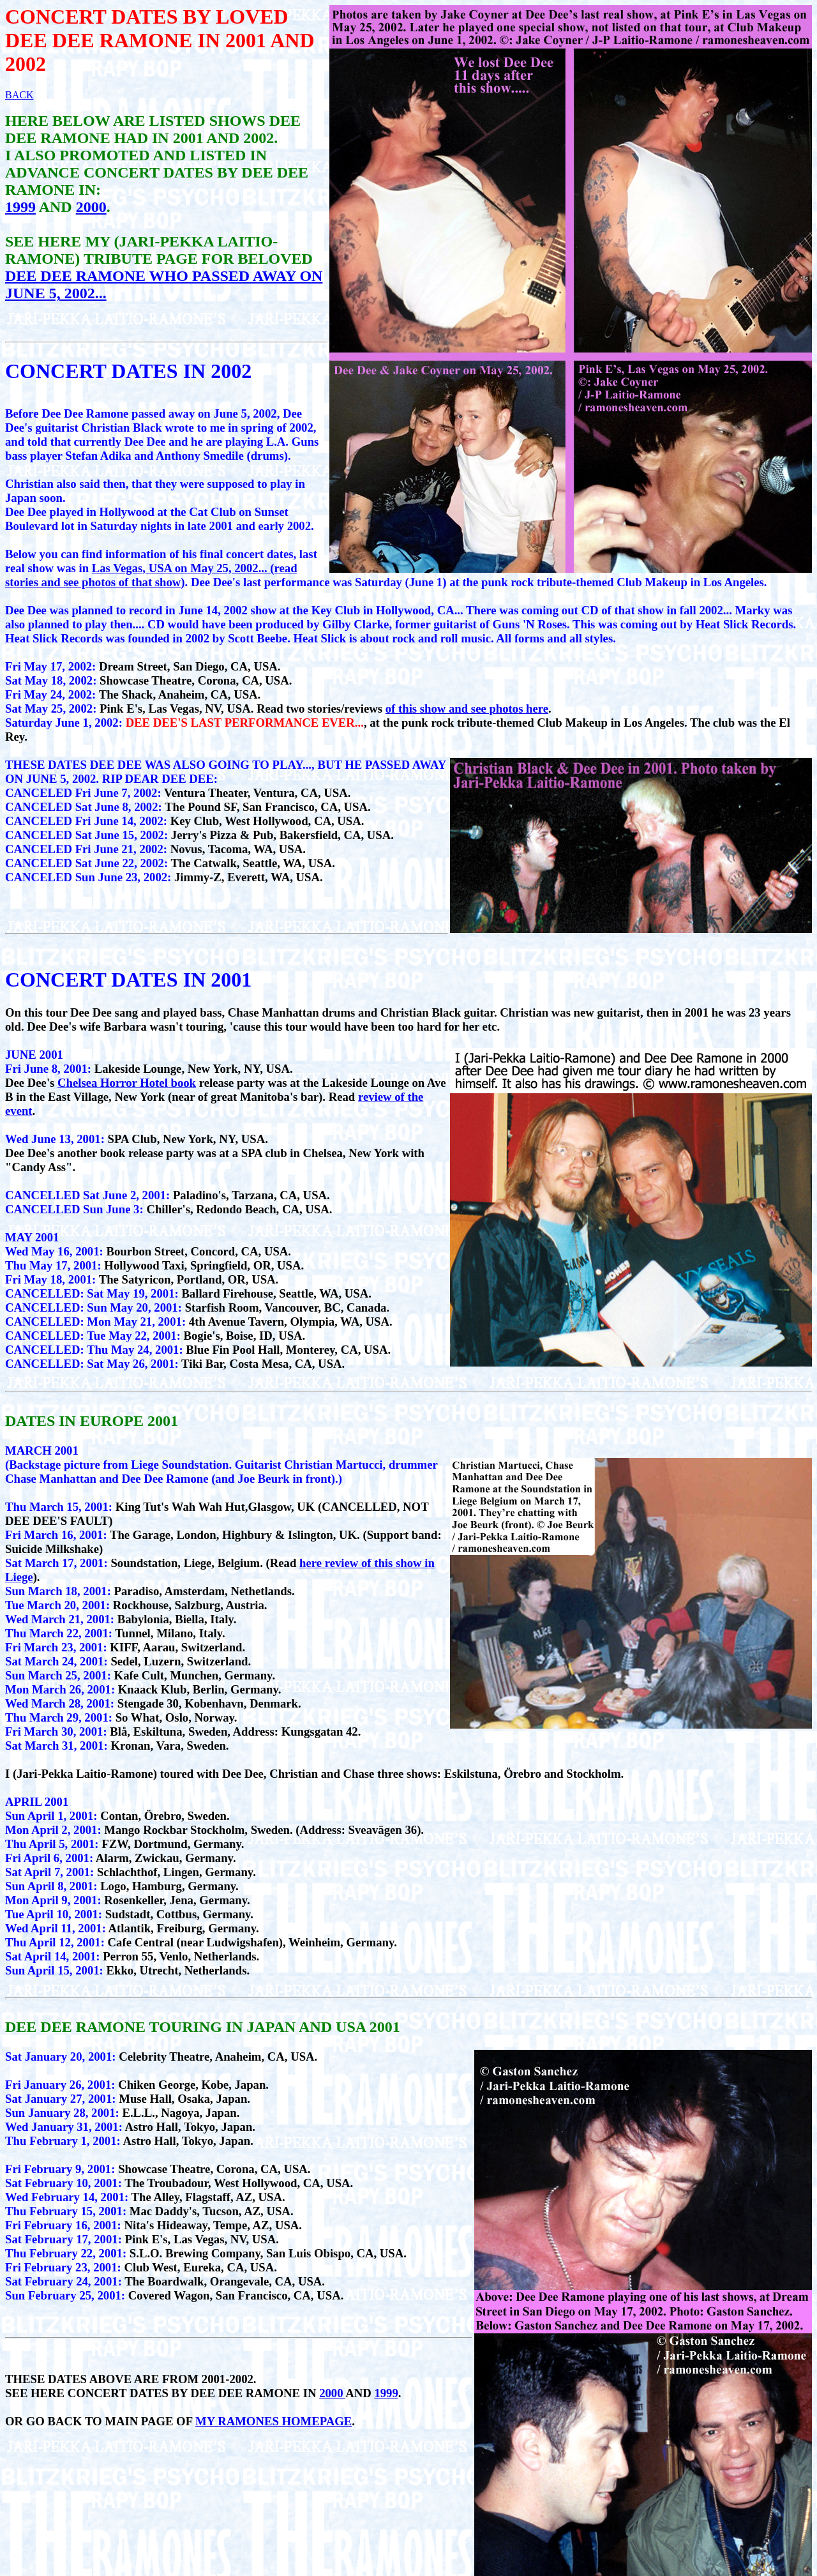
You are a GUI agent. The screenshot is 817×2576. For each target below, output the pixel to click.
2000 (91, 207)
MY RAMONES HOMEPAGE (273, 2421)
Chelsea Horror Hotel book (126, 1082)
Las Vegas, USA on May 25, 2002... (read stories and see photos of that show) (151, 575)
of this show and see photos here (467, 708)
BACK (19, 94)
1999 (20, 207)
